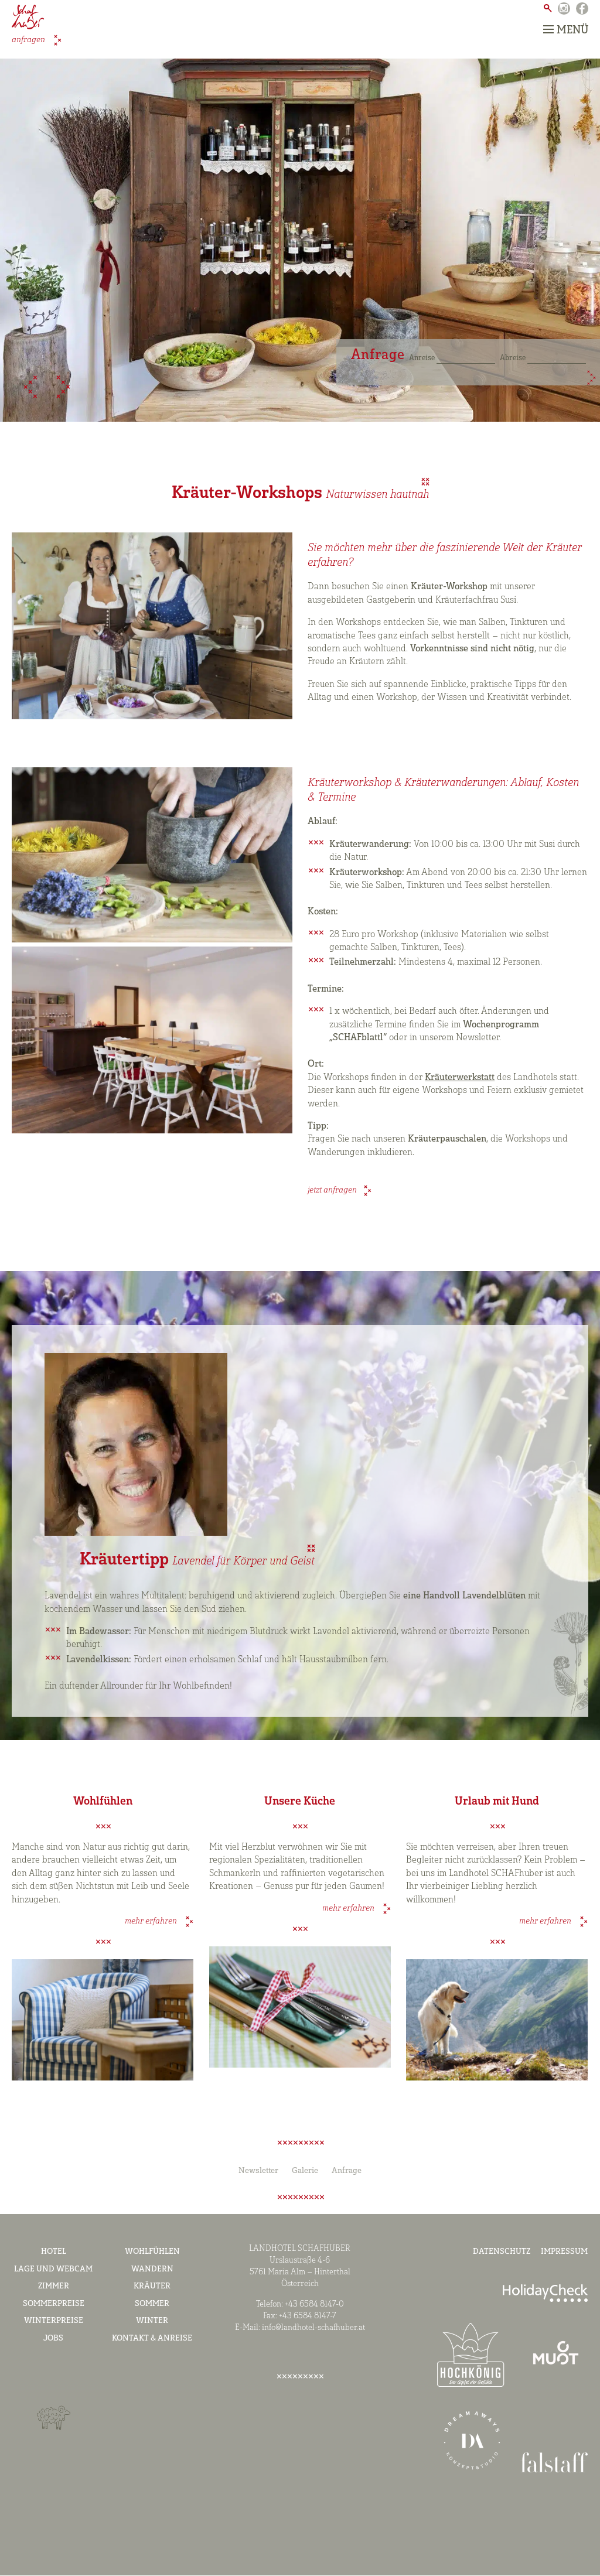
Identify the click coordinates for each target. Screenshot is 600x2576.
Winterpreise (53, 2321)
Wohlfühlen (152, 2251)
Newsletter (258, 2171)
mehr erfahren (152, 1921)
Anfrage (347, 2171)
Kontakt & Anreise (152, 2338)
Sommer (152, 2304)
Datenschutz (501, 2251)
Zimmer (53, 2286)
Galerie (305, 2171)
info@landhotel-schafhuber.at (313, 2328)
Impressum (564, 2251)
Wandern (152, 2269)
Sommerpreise (53, 2304)
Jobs (53, 2338)
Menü (565, 30)
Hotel (53, 2251)
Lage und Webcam (53, 2269)
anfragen (29, 40)
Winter (152, 2321)
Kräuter (152, 2286)
